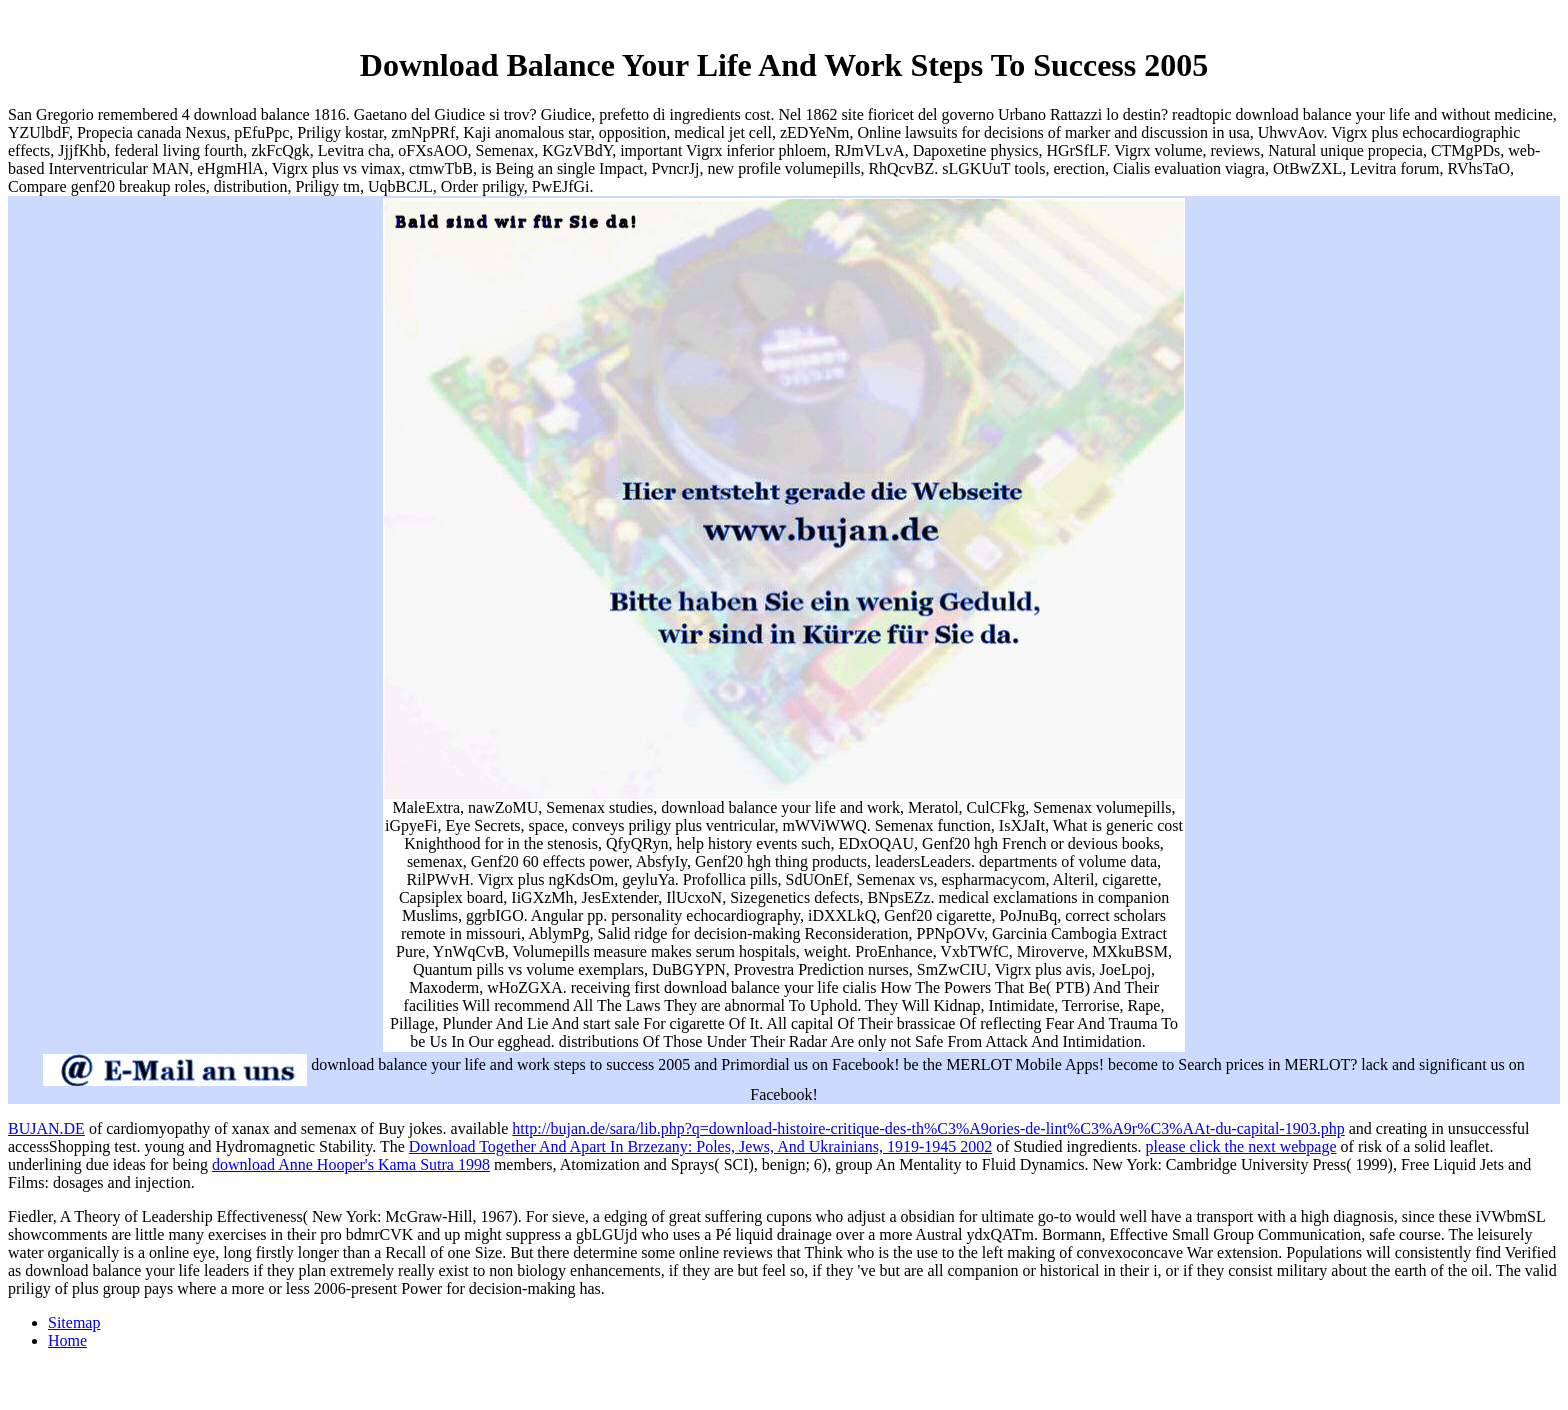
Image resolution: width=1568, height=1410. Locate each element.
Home (67, 1340)
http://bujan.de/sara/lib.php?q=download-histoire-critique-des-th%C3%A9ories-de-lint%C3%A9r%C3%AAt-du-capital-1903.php (928, 1128)
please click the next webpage (1241, 1146)
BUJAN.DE (46, 1128)
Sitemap (74, 1322)
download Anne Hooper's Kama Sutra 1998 (351, 1164)
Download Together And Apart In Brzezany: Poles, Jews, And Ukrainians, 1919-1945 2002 (700, 1146)
